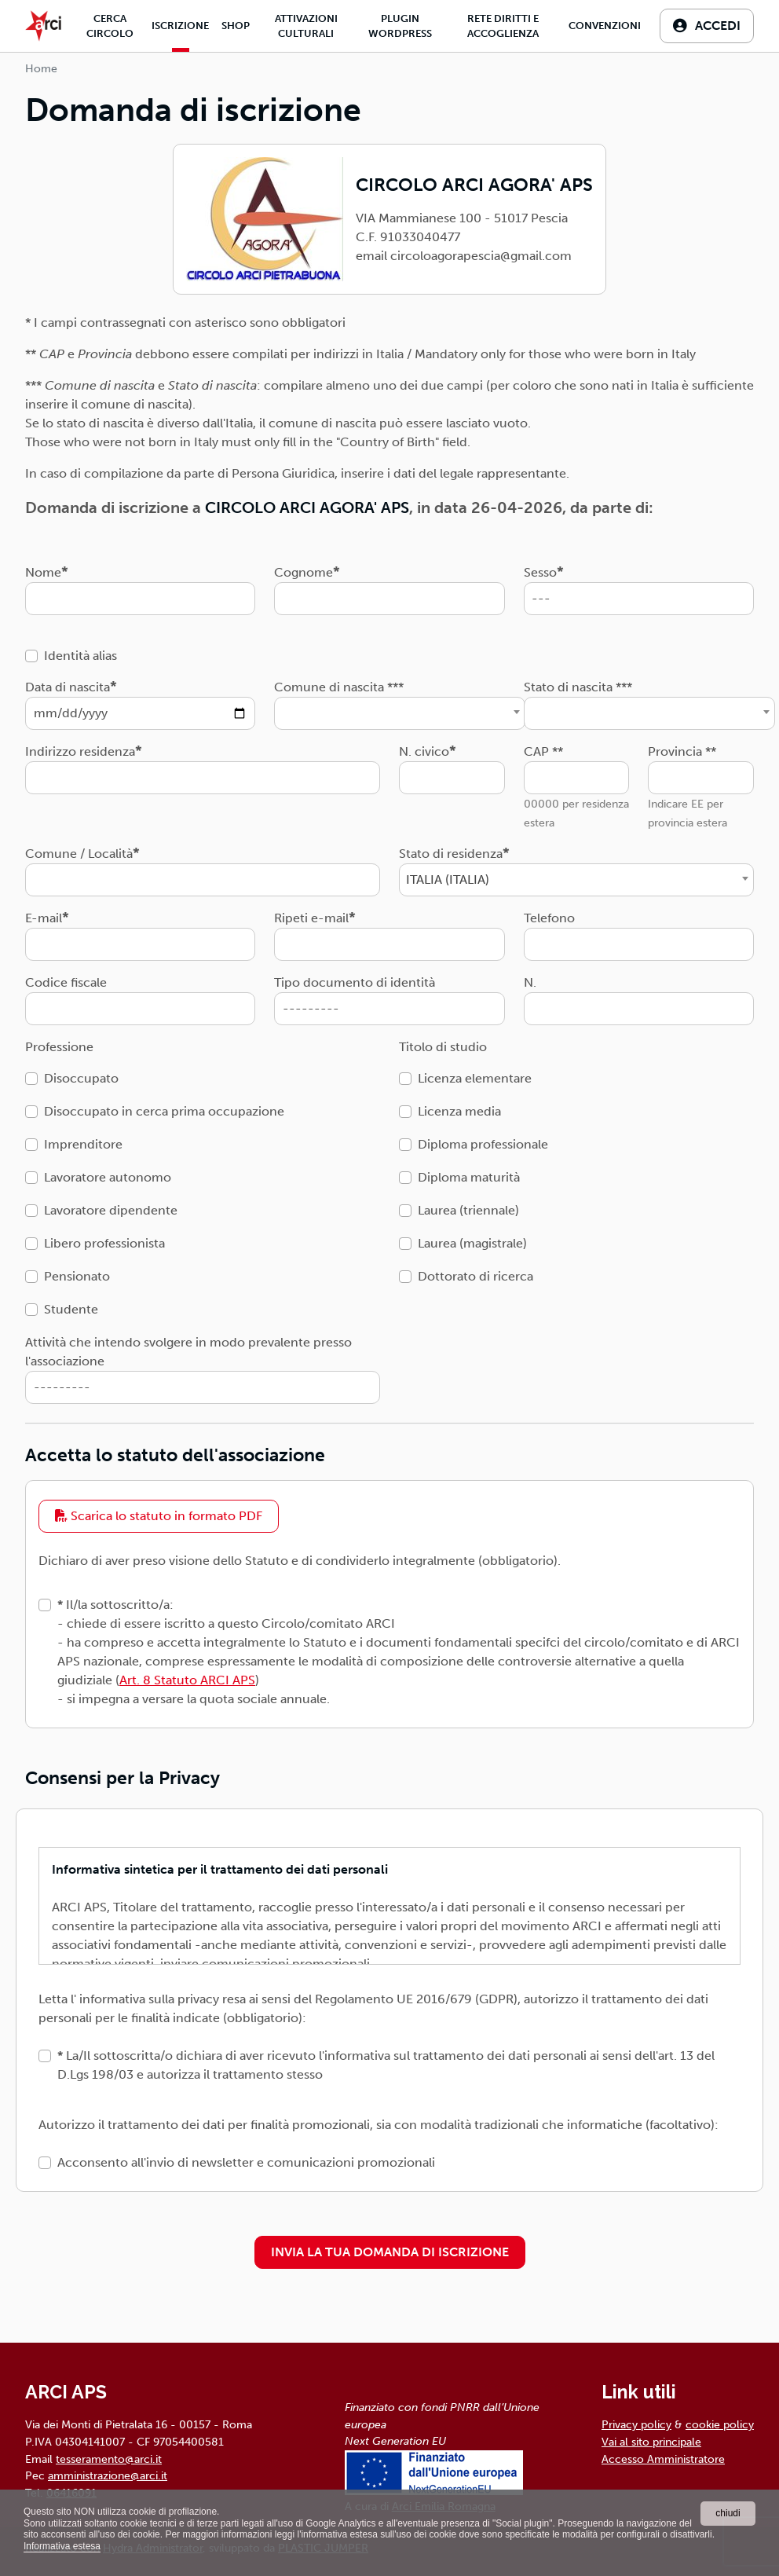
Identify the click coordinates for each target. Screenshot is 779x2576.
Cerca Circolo (109, 26)
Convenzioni (605, 25)
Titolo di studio (443, 1046)
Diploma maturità (469, 1177)
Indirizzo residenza (80, 751)
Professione (59, 1046)
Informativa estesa (62, 2546)
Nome (43, 572)
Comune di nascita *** (339, 687)
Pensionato (77, 1276)
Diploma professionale (483, 1144)
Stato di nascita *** (578, 687)
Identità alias (80, 655)
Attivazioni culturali (306, 26)
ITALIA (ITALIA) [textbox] (447, 879)
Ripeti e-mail (311, 918)
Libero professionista (104, 1243)
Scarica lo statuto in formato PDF (158, 1515)
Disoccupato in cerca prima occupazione (164, 1111)
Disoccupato (81, 1078)
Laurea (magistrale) (472, 1243)
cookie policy (720, 2424)
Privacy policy (636, 2424)
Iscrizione (180, 25)
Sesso (540, 572)
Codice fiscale (66, 982)
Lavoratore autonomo (107, 1177)
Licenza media (459, 1111)
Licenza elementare (475, 1078)
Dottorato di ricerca (475, 1276)
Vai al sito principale (651, 2442)
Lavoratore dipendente (110, 1210)
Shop (235, 25)
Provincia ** (682, 751)
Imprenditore (83, 1144)
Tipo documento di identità (354, 982)
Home (41, 68)
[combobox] (399, 713)
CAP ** (543, 751)
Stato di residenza (451, 853)
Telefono (549, 918)
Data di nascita (67, 687)
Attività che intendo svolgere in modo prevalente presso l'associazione (188, 1352)
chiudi (727, 2513)
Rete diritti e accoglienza (503, 26)
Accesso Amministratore (663, 2459)
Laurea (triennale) (468, 1210)
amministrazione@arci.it (107, 2475)
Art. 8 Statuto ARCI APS (187, 1680)
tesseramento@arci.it (109, 2459)
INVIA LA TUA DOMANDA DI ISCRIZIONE (390, 2251)
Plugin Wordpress (400, 26)
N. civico (424, 751)
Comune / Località (79, 853)
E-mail (43, 918)
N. (530, 982)
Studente (71, 1309)
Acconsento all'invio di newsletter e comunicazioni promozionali (246, 2162)
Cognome (303, 572)
